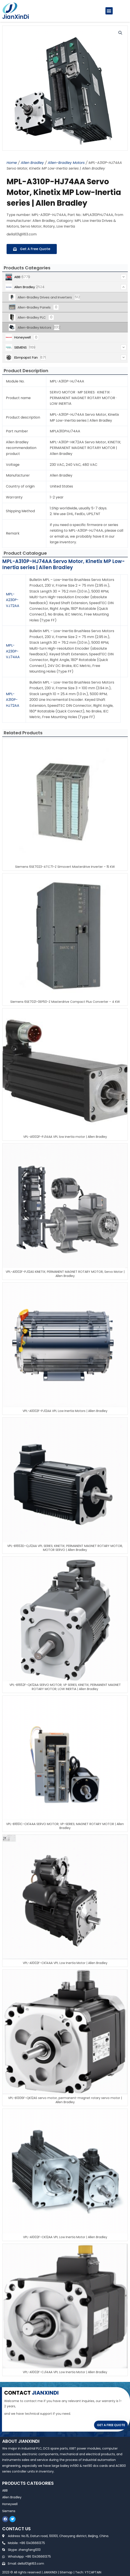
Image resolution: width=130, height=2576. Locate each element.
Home (12, 162)
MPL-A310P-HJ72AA (12, 699)
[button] (109, 10)
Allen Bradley (32, 162)
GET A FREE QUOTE (111, 2425)
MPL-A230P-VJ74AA (13, 651)
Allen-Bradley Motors (66, 162)
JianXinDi (15, 17)
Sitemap (66, 2572)
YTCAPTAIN (93, 2572)
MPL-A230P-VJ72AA (12, 600)
